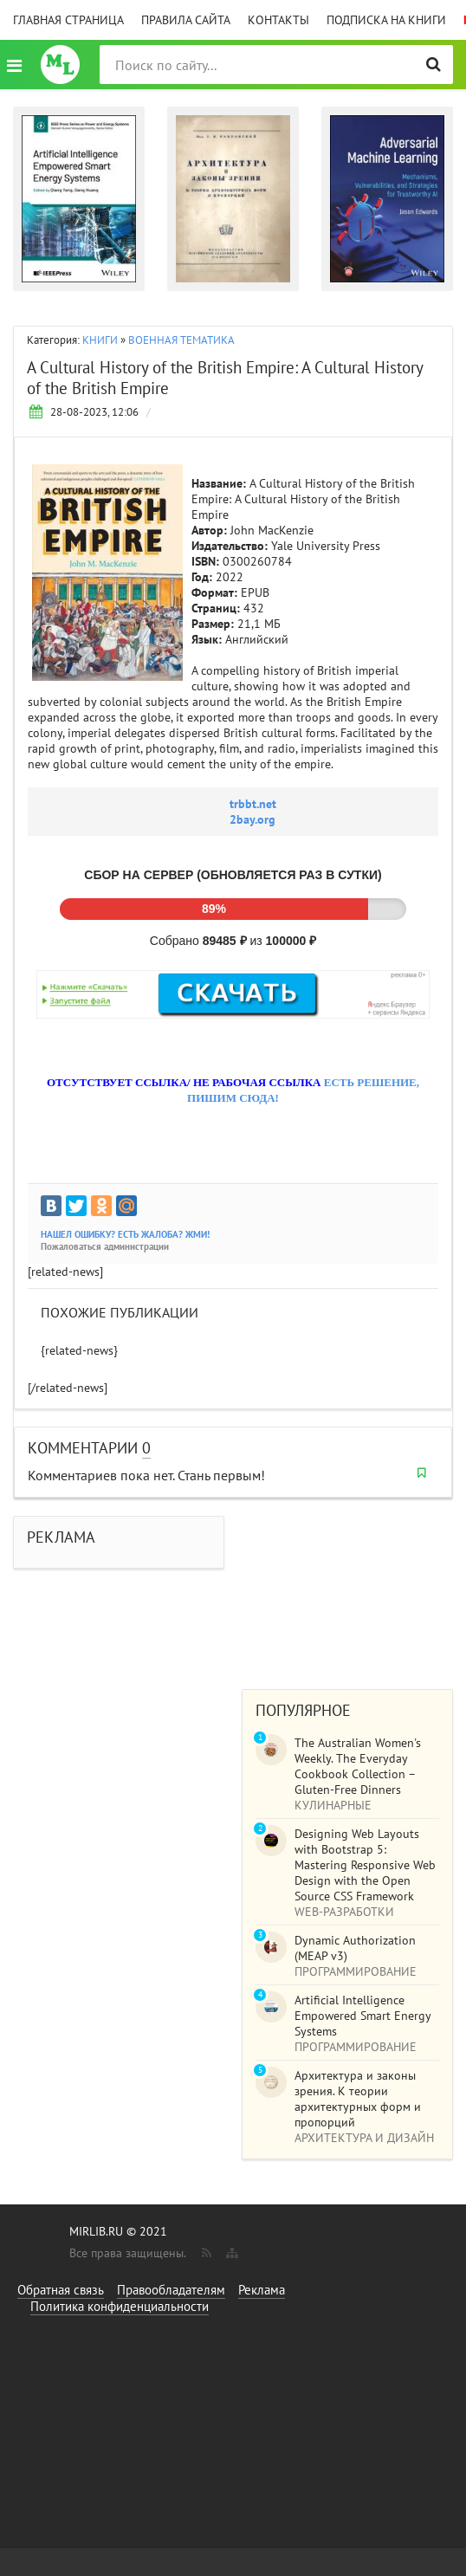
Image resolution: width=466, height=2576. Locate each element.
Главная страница (68, 20)
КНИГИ (100, 340)
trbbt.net (253, 804)
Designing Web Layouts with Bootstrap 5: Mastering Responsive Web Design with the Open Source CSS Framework (365, 1865)
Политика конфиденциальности (119, 2306)
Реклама (261, 2290)
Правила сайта (185, 20)
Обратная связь (60, 2290)
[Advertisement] (347, 1585)
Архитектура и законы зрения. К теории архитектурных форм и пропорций (357, 2099)
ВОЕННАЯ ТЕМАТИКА (181, 340)
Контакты (278, 20)
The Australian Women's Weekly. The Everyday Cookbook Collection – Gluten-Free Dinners (357, 1766)
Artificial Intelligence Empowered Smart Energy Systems (362, 2015)
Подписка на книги (386, 20)
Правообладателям (171, 2290)
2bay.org (252, 819)
